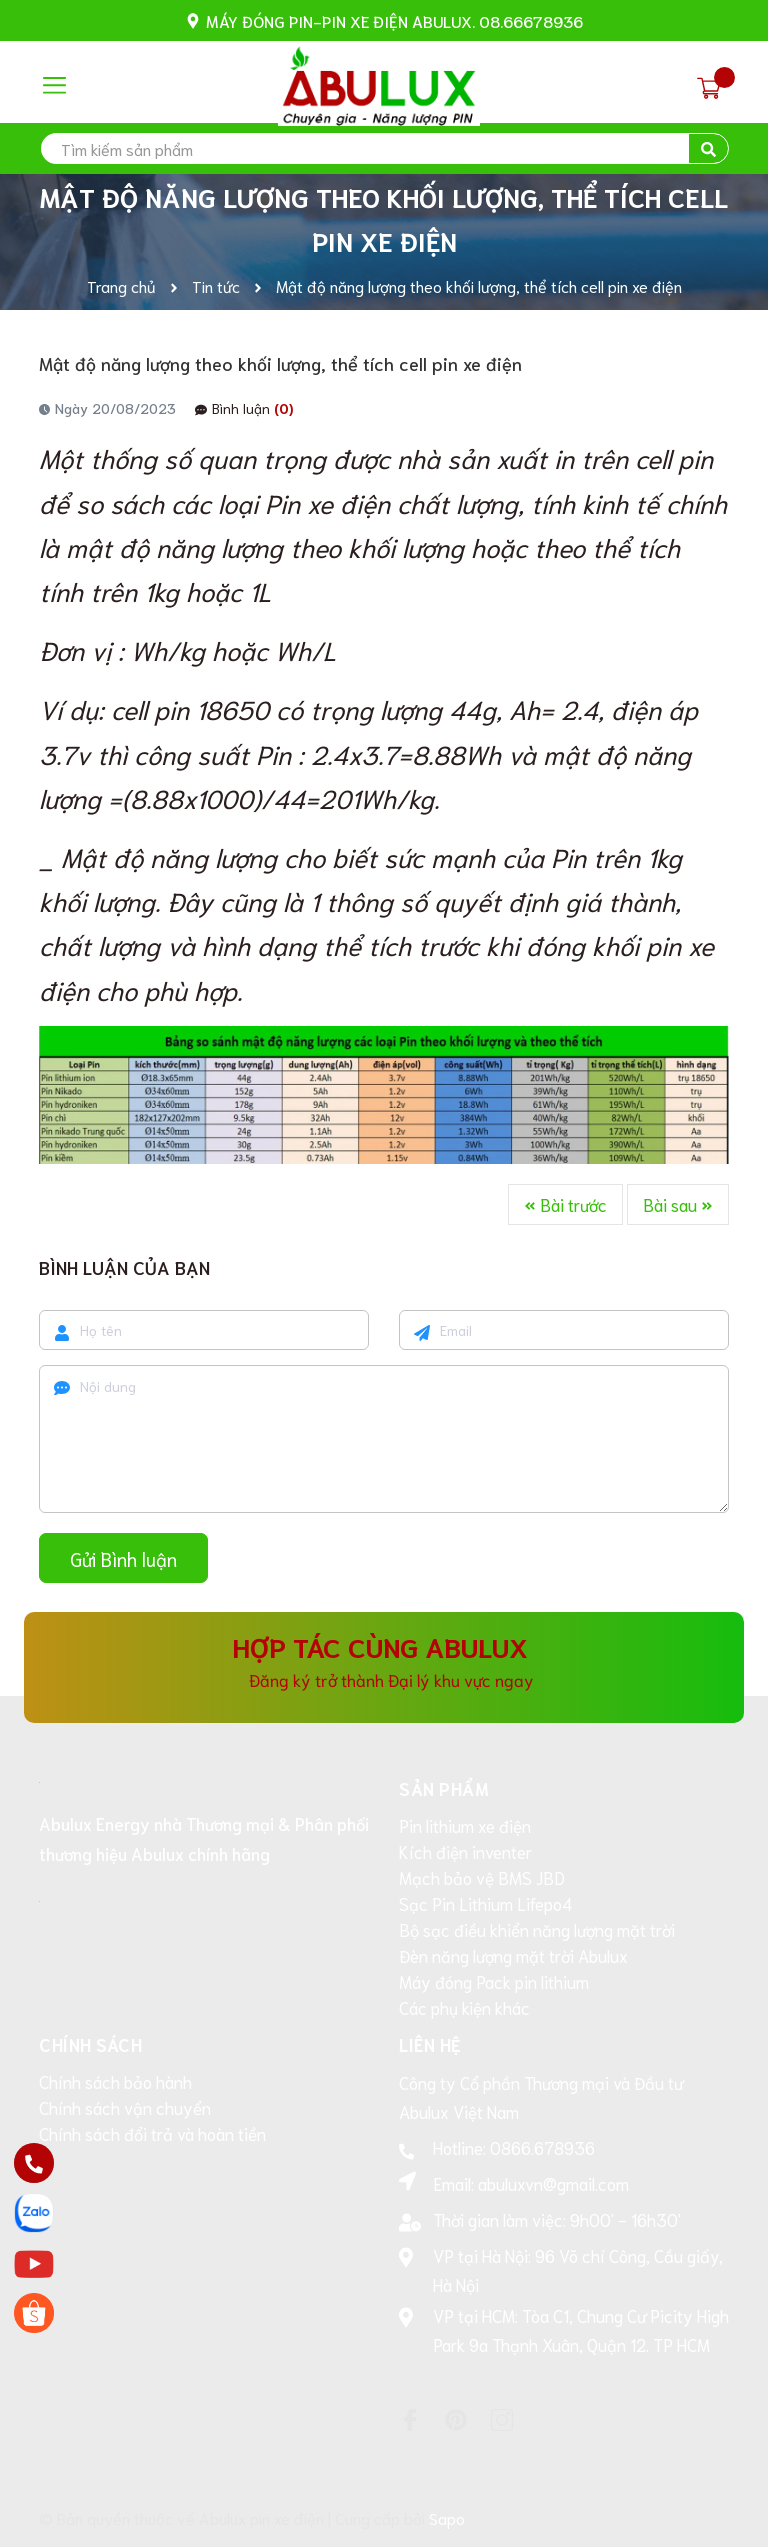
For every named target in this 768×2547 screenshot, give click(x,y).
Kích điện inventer (465, 1851)
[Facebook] (410, 2420)
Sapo (447, 2517)
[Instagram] (502, 2420)
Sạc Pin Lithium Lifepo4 (485, 1903)
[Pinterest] (456, 2420)
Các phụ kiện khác (464, 2007)
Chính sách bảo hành (115, 2081)
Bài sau (678, 1204)
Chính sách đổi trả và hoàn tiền (152, 2133)
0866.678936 (542, 2147)
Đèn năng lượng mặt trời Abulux (513, 1955)
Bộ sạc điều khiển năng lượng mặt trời (537, 1929)
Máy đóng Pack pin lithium (494, 1981)
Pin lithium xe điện (465, 1825)
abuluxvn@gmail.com (553, 2183)
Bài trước (565, 1204)
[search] (384, 148)
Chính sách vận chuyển (125, 2107)
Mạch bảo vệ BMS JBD (482, 1877)
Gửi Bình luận (123, 1558)
